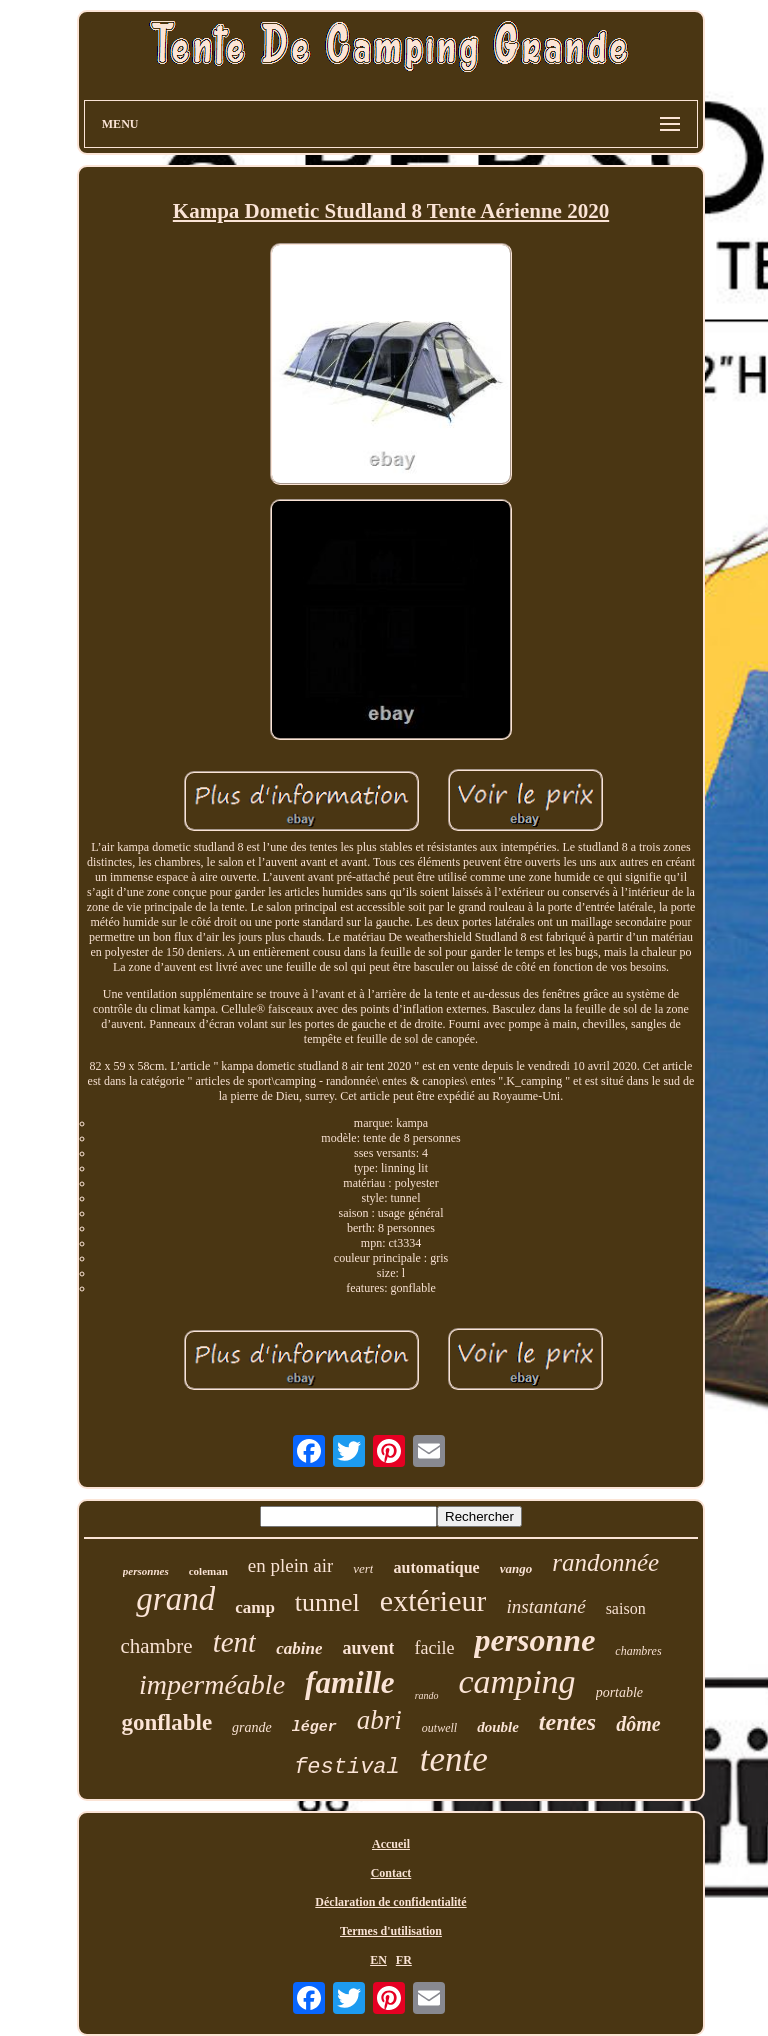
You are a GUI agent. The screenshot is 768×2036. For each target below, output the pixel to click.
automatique (436, 1567)
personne (534, 1640)
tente (454, 1759)
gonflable (166, 1722)
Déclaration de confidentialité (390, 1902)
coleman (208, 1571)
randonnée (605, 1562)
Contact (391, 1873)
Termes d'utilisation (391, 1931)
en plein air (290, 1565)
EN (378, 1960)
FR (404, 1960)
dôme (638, 1724)
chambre (156, 1646)
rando (427, 1695)
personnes (146, 1571)
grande (252, 1727)
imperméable (212, 1684)
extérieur (433, 1600)
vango (516, 1568)
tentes (567, 1722)
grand (175, 1599)
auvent (368, 1648)
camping (517, 1681)
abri (379, 1720)
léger (314, 1727)
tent (235, 1642)
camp (255, 1607)
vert (363, 1568)
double (498, 1727)
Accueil (391, 1844)
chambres (638, 1651)
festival (347, 1767)
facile (434, 1648)
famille (350, 1682)
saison (626, 1608)
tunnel (327, 1602)
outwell (439, 1728)
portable (619, 1692)
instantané (545, 1606)
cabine (299, 1648)
